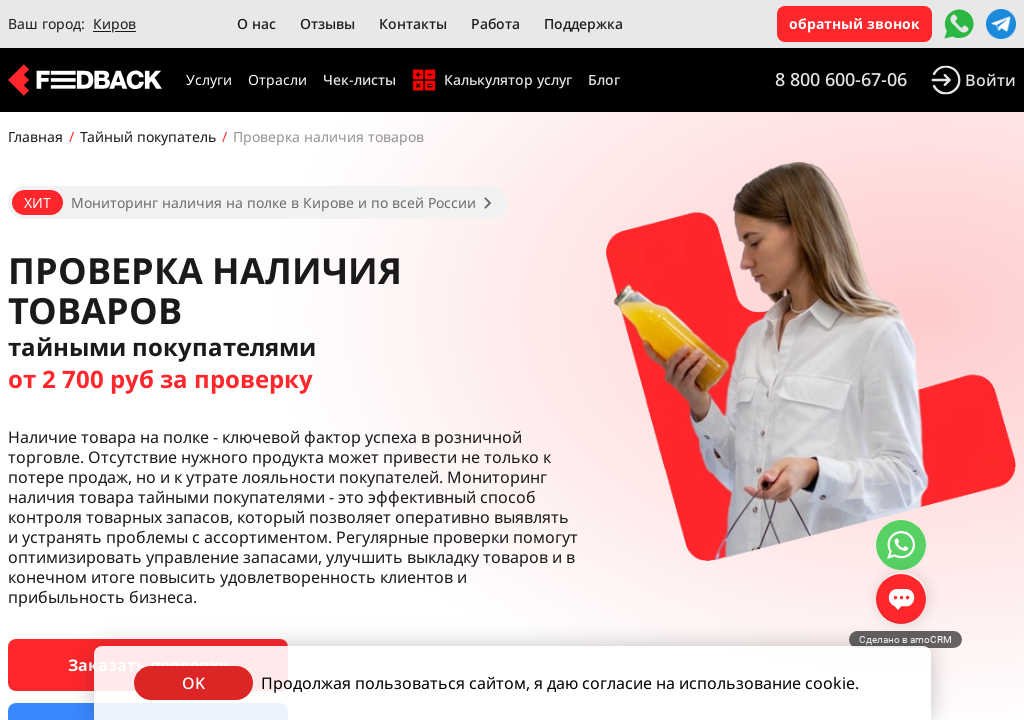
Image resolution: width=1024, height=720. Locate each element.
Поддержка (583, 23)
